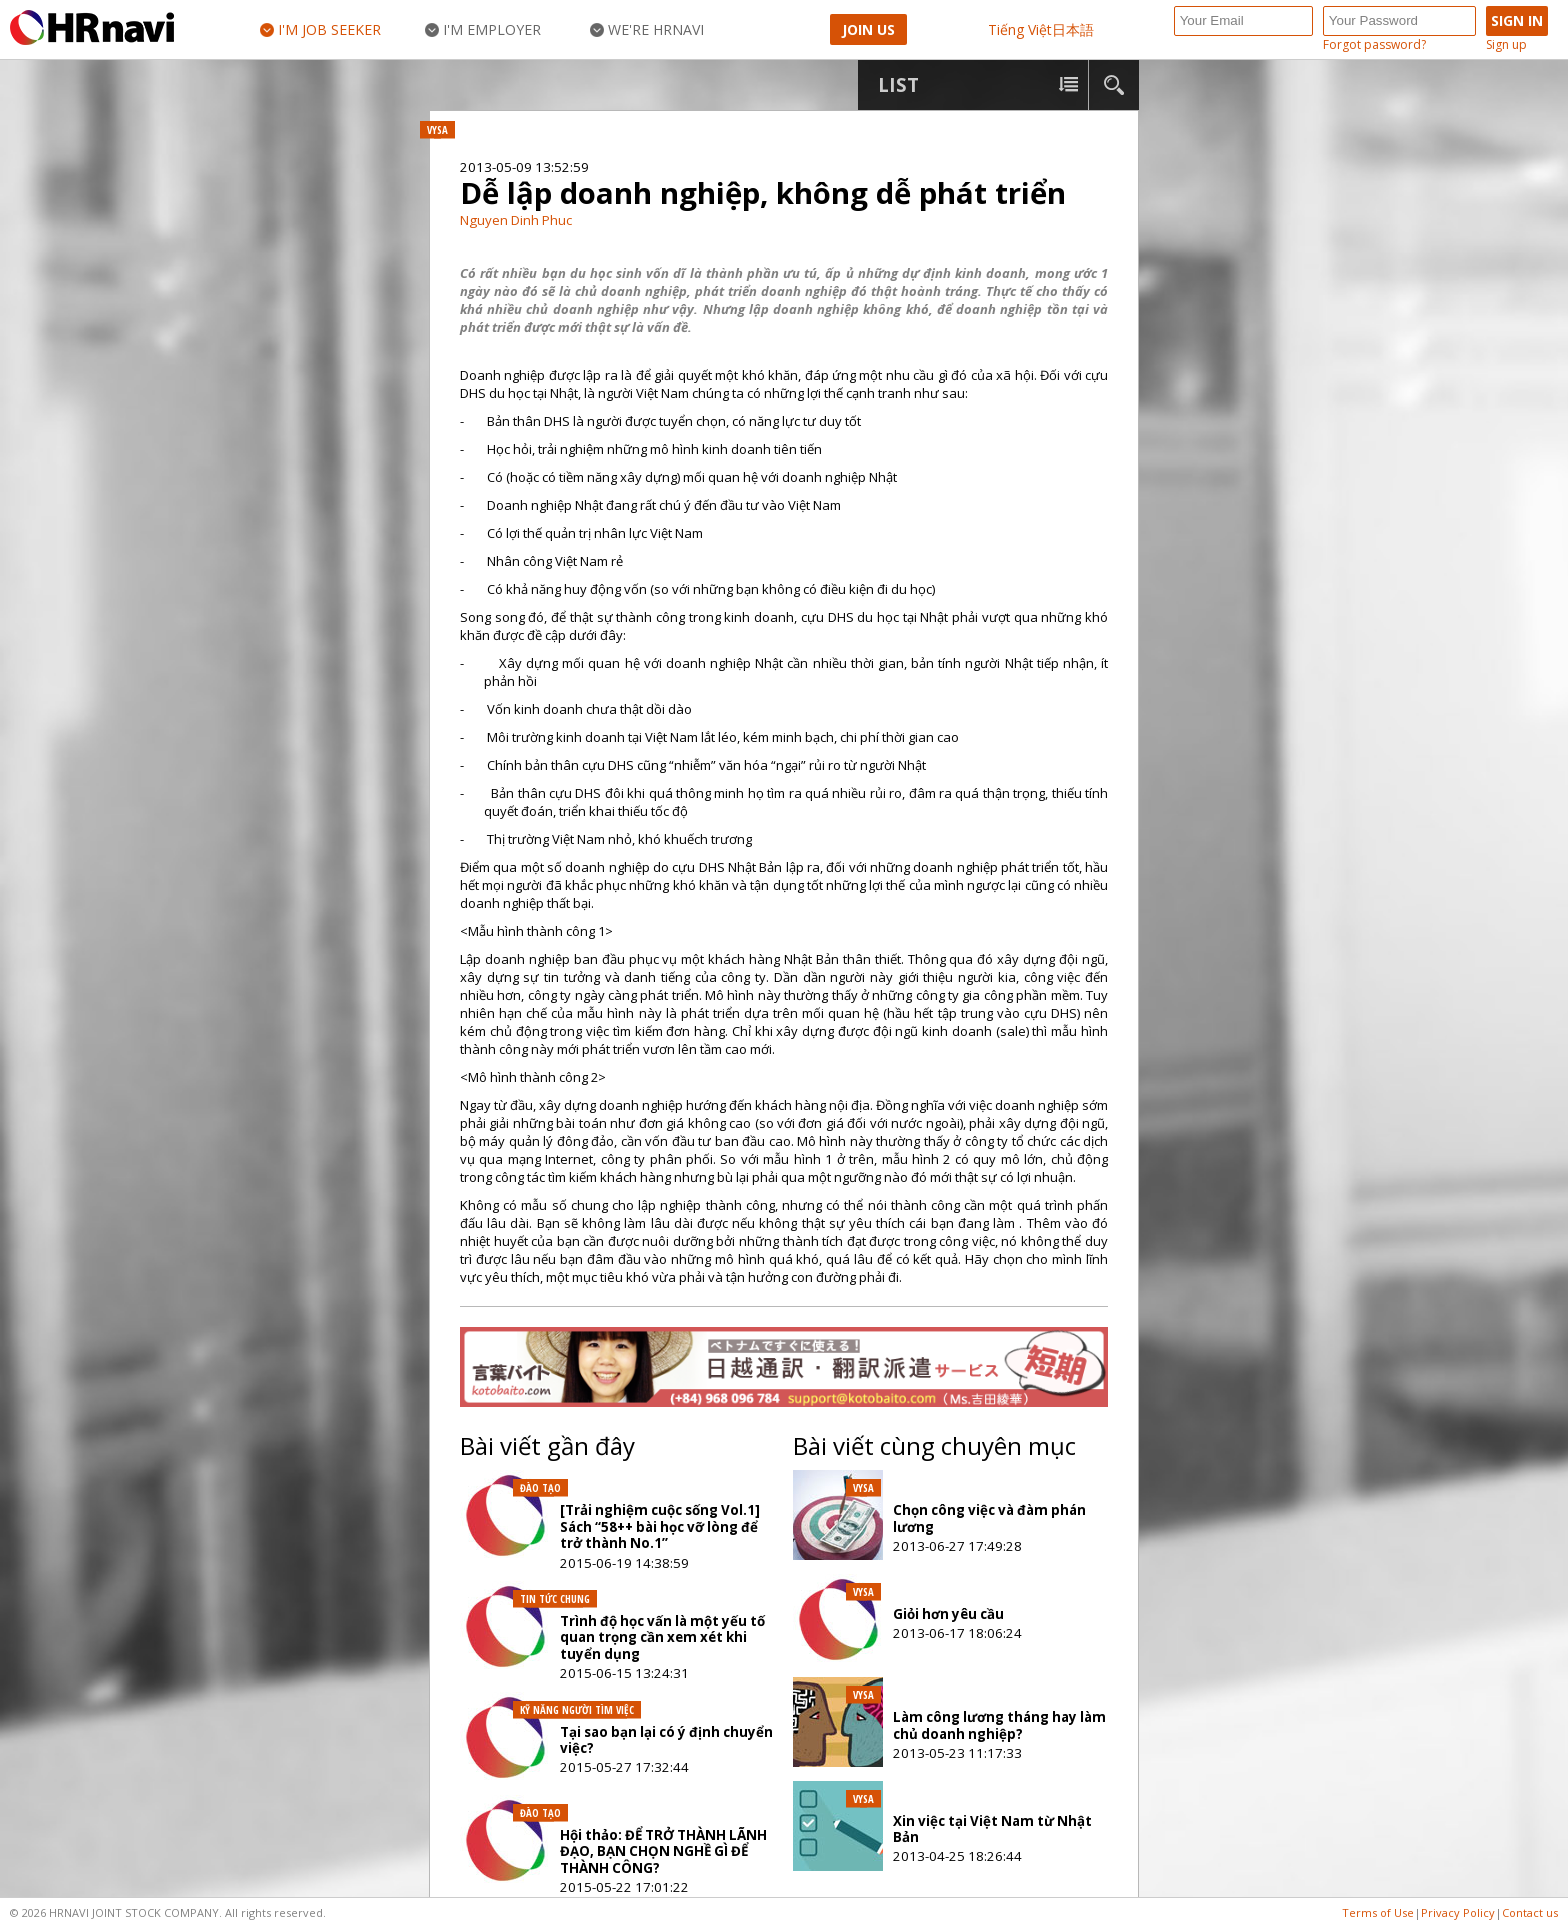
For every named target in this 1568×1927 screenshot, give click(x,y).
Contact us (1530, 1912)
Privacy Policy (1458, 1912)
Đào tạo (540, 1488)
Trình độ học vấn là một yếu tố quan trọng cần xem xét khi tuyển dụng (662, 1637)
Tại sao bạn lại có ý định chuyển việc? (666, 1740)
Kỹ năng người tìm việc (577, 1710)
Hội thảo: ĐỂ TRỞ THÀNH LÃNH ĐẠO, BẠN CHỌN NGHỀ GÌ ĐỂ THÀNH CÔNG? (663, 1851)
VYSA (437, 130)
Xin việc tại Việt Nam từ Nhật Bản (992, 1829)
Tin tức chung (555, 1599)
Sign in (1517, 20)
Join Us (868, 29)
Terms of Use (1378, 1912)
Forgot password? (1374, 45)
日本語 (1073, 29)
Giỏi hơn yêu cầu (948, 1614)
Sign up (1506, 45)
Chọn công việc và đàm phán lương (989, 1518)
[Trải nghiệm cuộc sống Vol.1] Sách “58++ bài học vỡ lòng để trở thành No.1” (660, 1526)
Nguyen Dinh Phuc (516, 220)
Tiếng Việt (1020, 29)
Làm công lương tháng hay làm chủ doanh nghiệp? (999, 1725)
